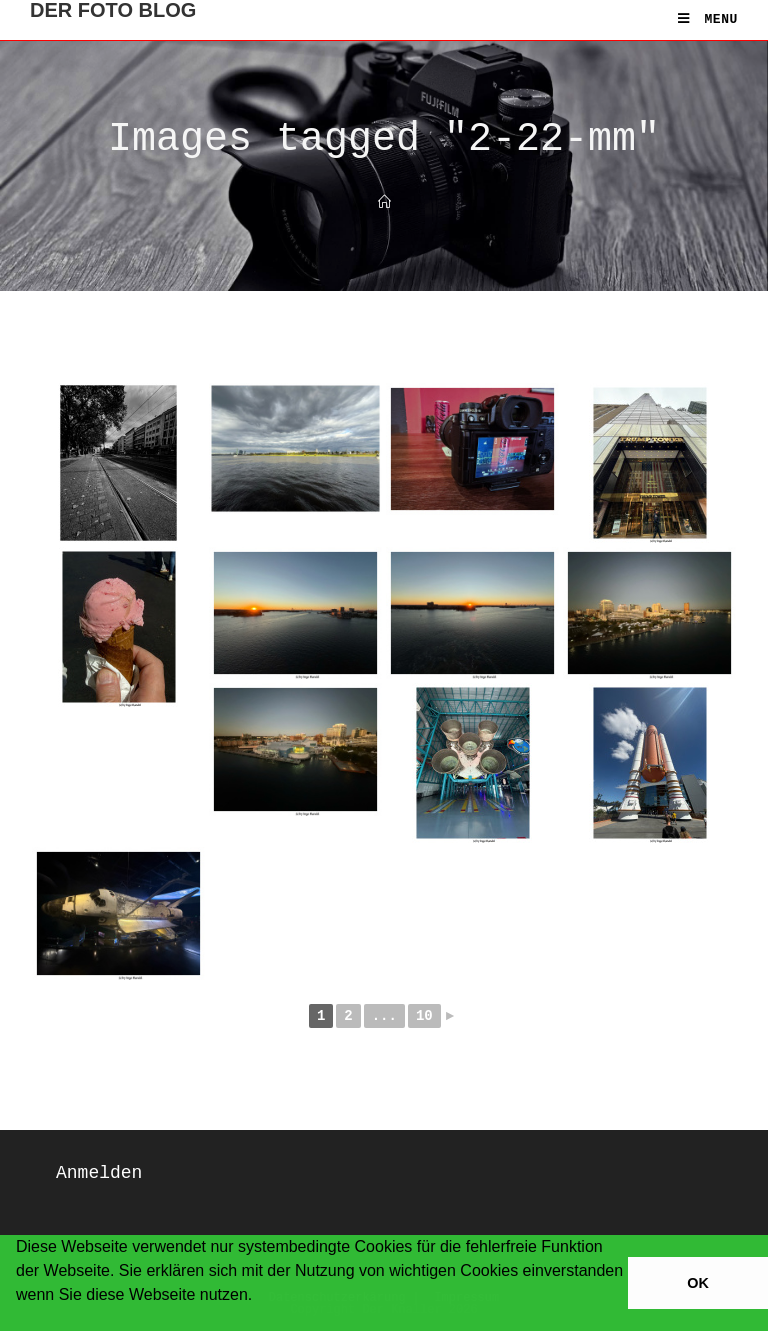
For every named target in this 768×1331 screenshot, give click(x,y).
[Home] (384, 203)
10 (424, 1016)
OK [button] (698, 1283)
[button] (19, 1321)
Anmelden (99, 1173)
